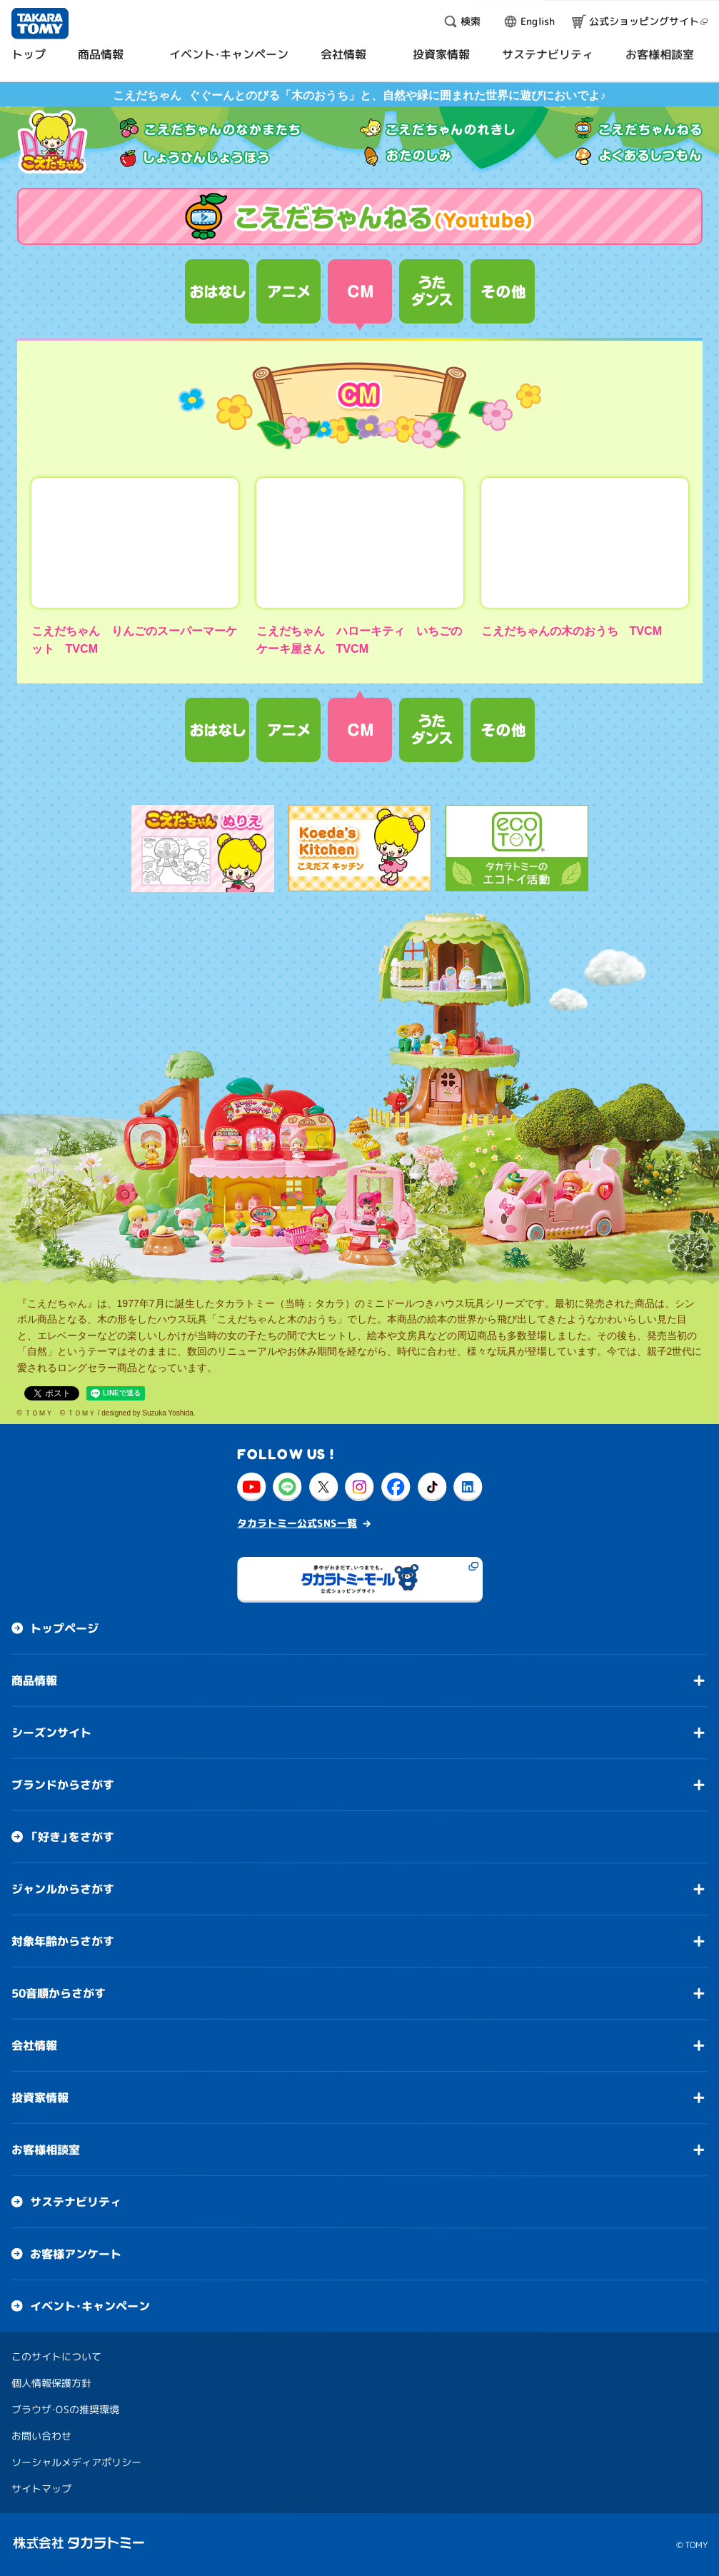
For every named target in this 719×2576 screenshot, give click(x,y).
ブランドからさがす (62, 1785)
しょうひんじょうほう (195, 156)
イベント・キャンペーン (90, 2306)
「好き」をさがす (72, 1837)
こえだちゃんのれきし (438, 128)
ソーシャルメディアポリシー (76, 2462)
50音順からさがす (58, 1993)
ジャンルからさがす (62, 1889)
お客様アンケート (75, 2254)
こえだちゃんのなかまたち (210, 128)
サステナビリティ (75, 2202)
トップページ (64, 1628)
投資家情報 (40, 2097)
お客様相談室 (45, 2149)
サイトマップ (41, 2488)
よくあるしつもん (639, 156)
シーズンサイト (51, 1732)
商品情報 (34, 1680)
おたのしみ (406, 156)
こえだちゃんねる (639, 128)
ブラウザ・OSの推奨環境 (65, 2409)
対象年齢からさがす (62, 1941)
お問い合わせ (41, 2435)
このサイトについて (56, 2356)
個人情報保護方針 (51, 2383)
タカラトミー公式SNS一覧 (297, 1523)
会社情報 (34, 2045)
